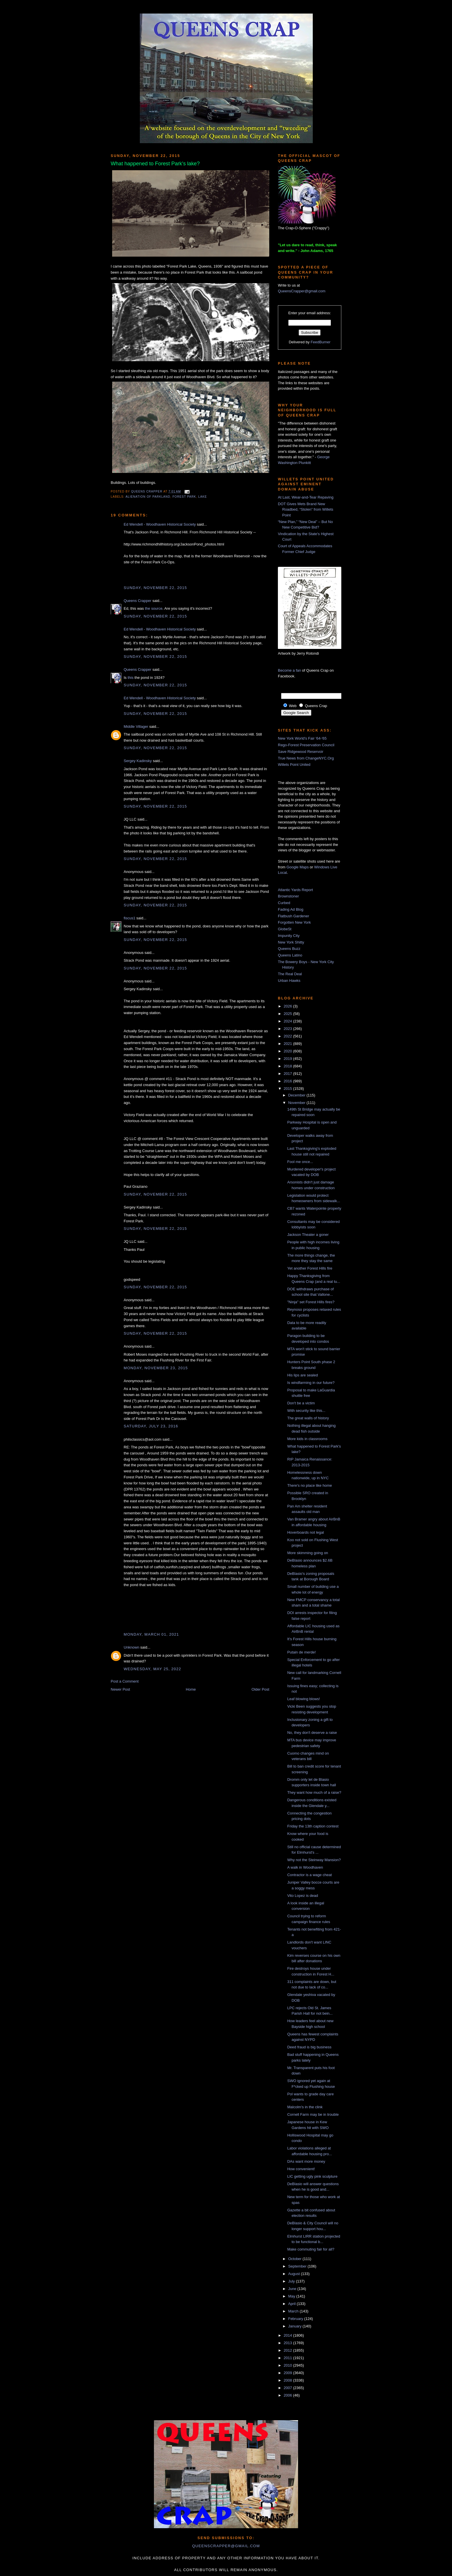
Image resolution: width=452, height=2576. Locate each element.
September (298, 2266)
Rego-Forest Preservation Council (306, 745)
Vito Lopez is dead (302, 1895)
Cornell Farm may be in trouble (312, 2114)
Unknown (131, 1647)
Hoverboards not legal (305, 1532)
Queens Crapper (147, 491)
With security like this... (306, 1410)
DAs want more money (306, 2161)
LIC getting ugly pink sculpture (312, 2176)
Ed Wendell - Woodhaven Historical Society (160, 524)
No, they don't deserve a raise (312, 1732)
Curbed (284, 903)
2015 (288, 1088)
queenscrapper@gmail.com (226, 2546)
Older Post (260, 1689)
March (294, 2311)
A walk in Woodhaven (305, 1867)
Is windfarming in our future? (310, 1382)
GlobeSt (284, 929)
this (130, 677)
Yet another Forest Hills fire (309, 1268)
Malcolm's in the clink (304, 2107)
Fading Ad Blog (290, 909)
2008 (288, 2380)
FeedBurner (321, 342)
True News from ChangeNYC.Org (306, 758)
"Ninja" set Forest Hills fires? (310, 1302)
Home (191, 1689)
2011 (288, 2358)
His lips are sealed (302, 1375)
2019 (288, 1058)
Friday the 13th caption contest (312, 1826)
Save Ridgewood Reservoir (300, 751)
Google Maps (298, 867)
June (292, 2289)
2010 (288, 2365)
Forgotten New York (294, 922)
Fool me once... (300, 1162)
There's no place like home (309, 1485)
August (294, 2274)
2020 (288, 1051)
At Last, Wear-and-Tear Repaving (306, 497)
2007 (288, 2388)
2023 (288, 1028)
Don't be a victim (301, 1403)
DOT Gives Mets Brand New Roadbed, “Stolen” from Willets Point (305, 509)
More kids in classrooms (307, 1439)
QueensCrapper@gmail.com (301, 291)
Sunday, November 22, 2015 (155, 588)
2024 (288, 1021)
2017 (288, 1073)
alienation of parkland (147, 496)
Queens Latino (290, 955)
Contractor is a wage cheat (309, 1875)
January (295, 2326)
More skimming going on (307, 1553)
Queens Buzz (289, 948)
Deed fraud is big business (309, 2047)
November (297, 1103)
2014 (288, 2335)
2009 (288, 2373)
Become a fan (289, 670)
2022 (288, 1036)
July (292, 2281)
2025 (288, 1014)
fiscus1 (129, 918)
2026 (288, 1006)
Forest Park (184, 496)
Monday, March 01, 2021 (151, 1634)
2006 (288, 2395)
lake (202, 496)
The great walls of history (308, 1418)
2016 (288, 1081)
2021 (288, 1043)
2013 (288, 2343)
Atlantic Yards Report (295, 890)
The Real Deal (290, 974)
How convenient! (301, 2169)
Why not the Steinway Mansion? (314, 1860)
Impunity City (289, 935)
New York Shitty (291, 942)
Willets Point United (294, 764)
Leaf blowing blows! (303, 1699)
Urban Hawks (289, 980)
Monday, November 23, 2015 (156, 1368)
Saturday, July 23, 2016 (151, 1426)
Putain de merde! (301, 1652)
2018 (288, 1066)
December (297, 1095)
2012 (288, 2350)
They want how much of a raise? (314, 1792)
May (292, 2296)
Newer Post (120, 1689)
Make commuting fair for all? (310, 2249)
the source (154, 608)
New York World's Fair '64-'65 (302, 738)
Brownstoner (288, 896)
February (296, 2318)
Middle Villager (136, 726)
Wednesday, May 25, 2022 (152, 1669)
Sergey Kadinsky (138, 761)
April (292, 2304)
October (295, 2259)
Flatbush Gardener (293, 916)
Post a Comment (125, 1681)
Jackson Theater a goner (308, 1234)
